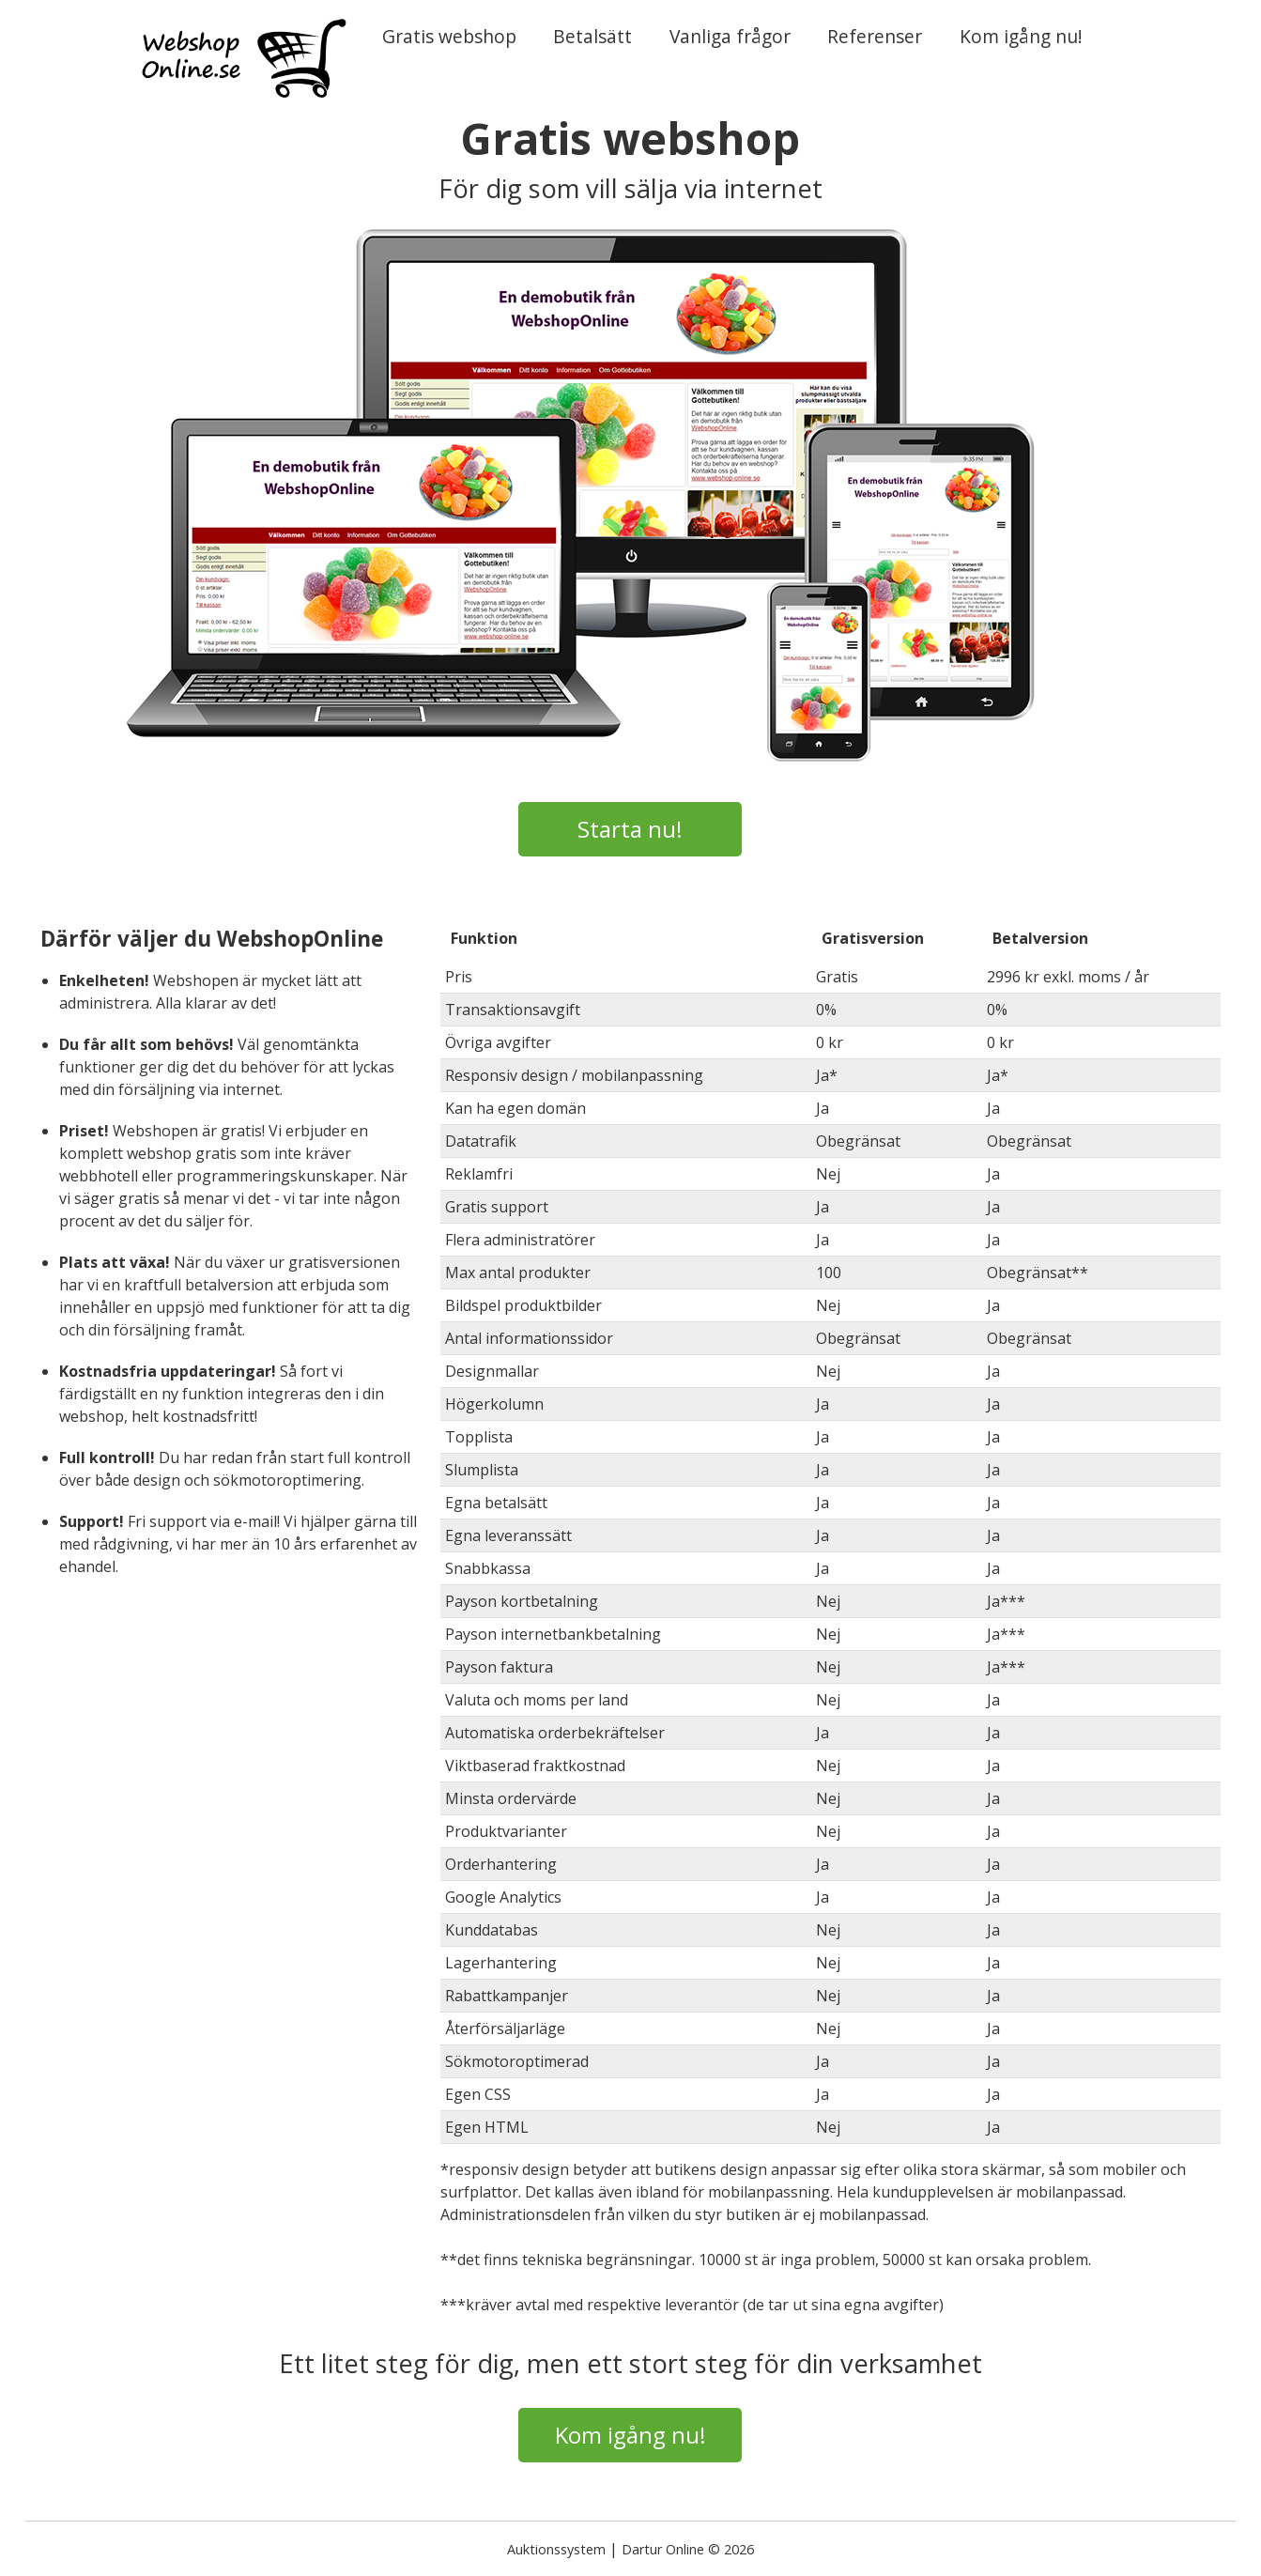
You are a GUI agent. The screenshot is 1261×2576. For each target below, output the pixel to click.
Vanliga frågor (730, 36)
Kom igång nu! (1021, 36)
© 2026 (731, 2549)
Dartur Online (663, 2549)
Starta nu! (630, 828)
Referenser (874, 36)
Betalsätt (592, 36)
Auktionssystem (556, 2549)
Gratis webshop (449, 36)
